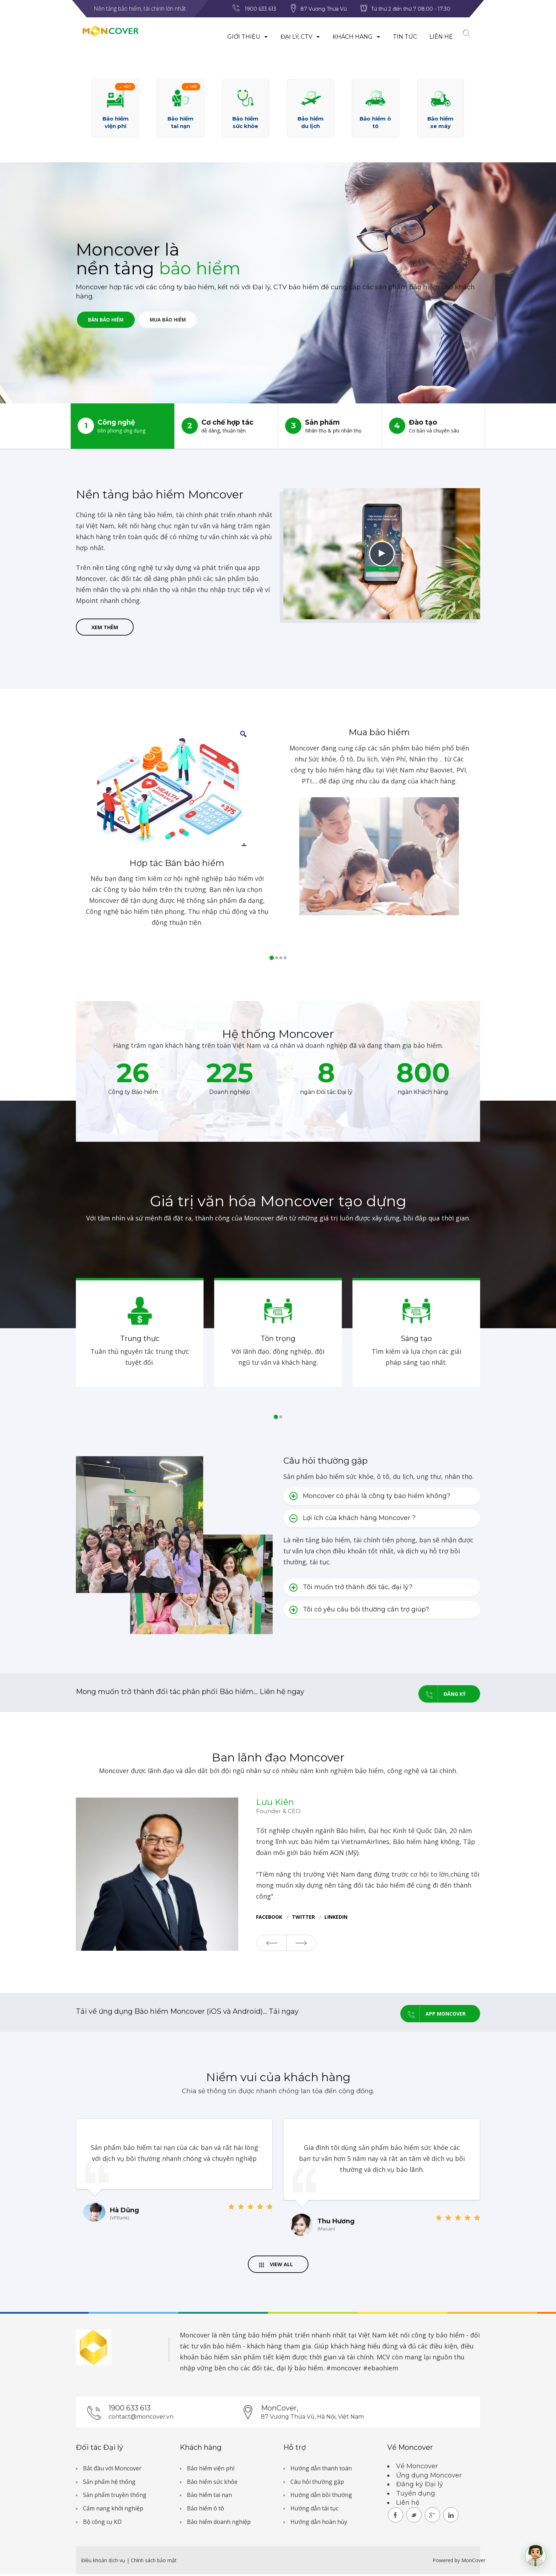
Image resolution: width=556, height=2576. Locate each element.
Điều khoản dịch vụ (104, 2562)
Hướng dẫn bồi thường (321, 2496)
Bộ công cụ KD (102, 2523)
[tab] (381, 1498)
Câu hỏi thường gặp (317, 2483)
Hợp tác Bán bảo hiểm (176, 865)
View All (276, 2265)
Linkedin (336, 1917)
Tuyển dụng (415, 2495)
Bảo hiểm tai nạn (209, 2496)
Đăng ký (442, 1694)
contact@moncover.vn (141, 2418)
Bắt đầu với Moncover (112, 2470)
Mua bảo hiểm (180, 321)
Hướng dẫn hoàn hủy (318, 2523)
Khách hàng (350, 36)
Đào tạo (434, 426)
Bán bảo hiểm (109, 321)
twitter (303, 1917)
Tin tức (399, 36)
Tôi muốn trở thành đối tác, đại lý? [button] (350, 1589)
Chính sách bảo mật (154, 2562)
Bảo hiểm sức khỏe (212, 2483)
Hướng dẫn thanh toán (321, 2470)
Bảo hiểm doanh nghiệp (219, 2523)
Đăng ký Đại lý (419, 2486)
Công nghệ (122, 426)
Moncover (195, 2336)
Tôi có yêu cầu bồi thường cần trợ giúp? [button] (359, 1611)
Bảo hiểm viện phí (210, 2470)
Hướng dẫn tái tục (314, 2510)
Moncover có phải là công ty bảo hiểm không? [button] (369, 1497)
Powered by (446, 2562)
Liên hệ (434, 36)
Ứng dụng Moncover (429, 2477)
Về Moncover (417, 2468)
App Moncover (433, 2013)
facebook (269, 1917)
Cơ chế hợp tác (226, 426)
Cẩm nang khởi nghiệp (113, 2510)
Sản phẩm (330, 426)
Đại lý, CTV (294, 36)
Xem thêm (104, 628)
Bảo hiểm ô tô (205, 2510)
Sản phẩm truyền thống (114, 2496)
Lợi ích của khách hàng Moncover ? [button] (352, 1520)
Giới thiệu (241, 36)
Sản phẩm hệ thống (109, 2483)
